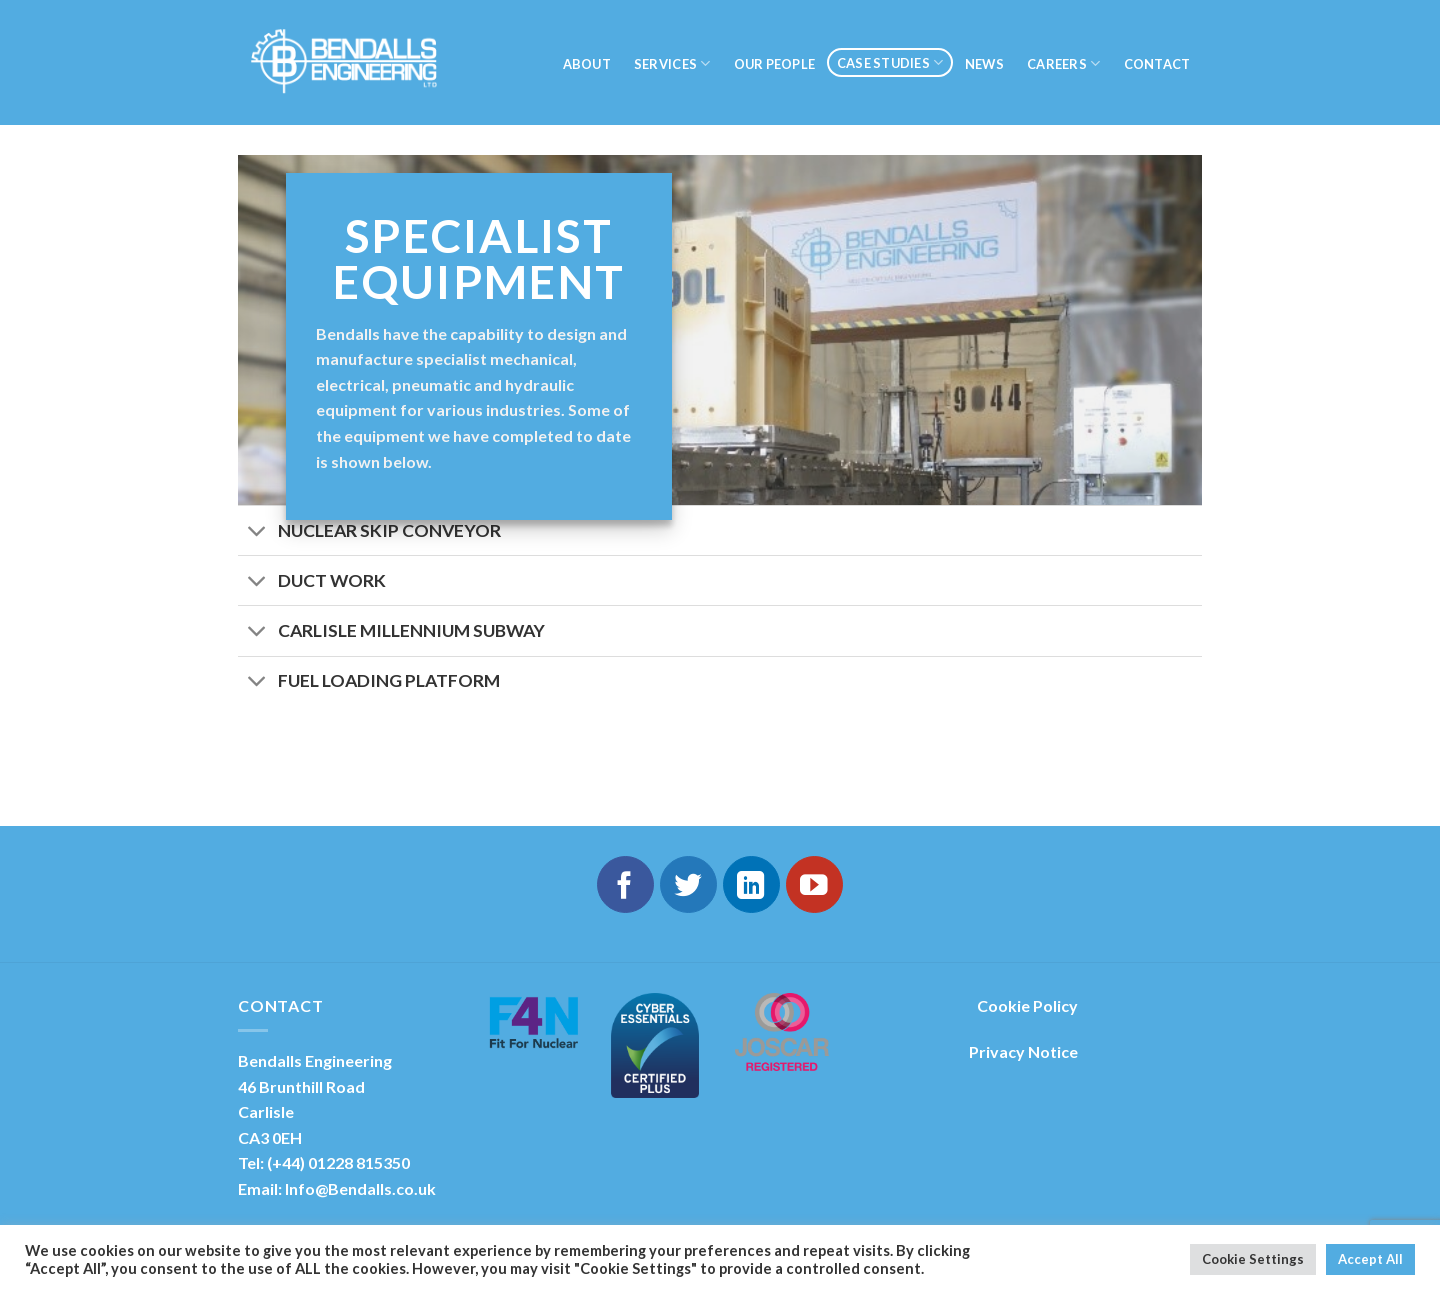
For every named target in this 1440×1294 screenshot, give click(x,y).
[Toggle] (257, 532)
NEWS (984, 64)
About (587, 64)
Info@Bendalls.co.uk (360, 1188)
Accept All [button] (1370, 1259)
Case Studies (890, 62)
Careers (1063, 63)
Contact (1157, 64)
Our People (775, 64)
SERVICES (672, 63)
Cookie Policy (1027, 1005)
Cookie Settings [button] (1253, 1259)
